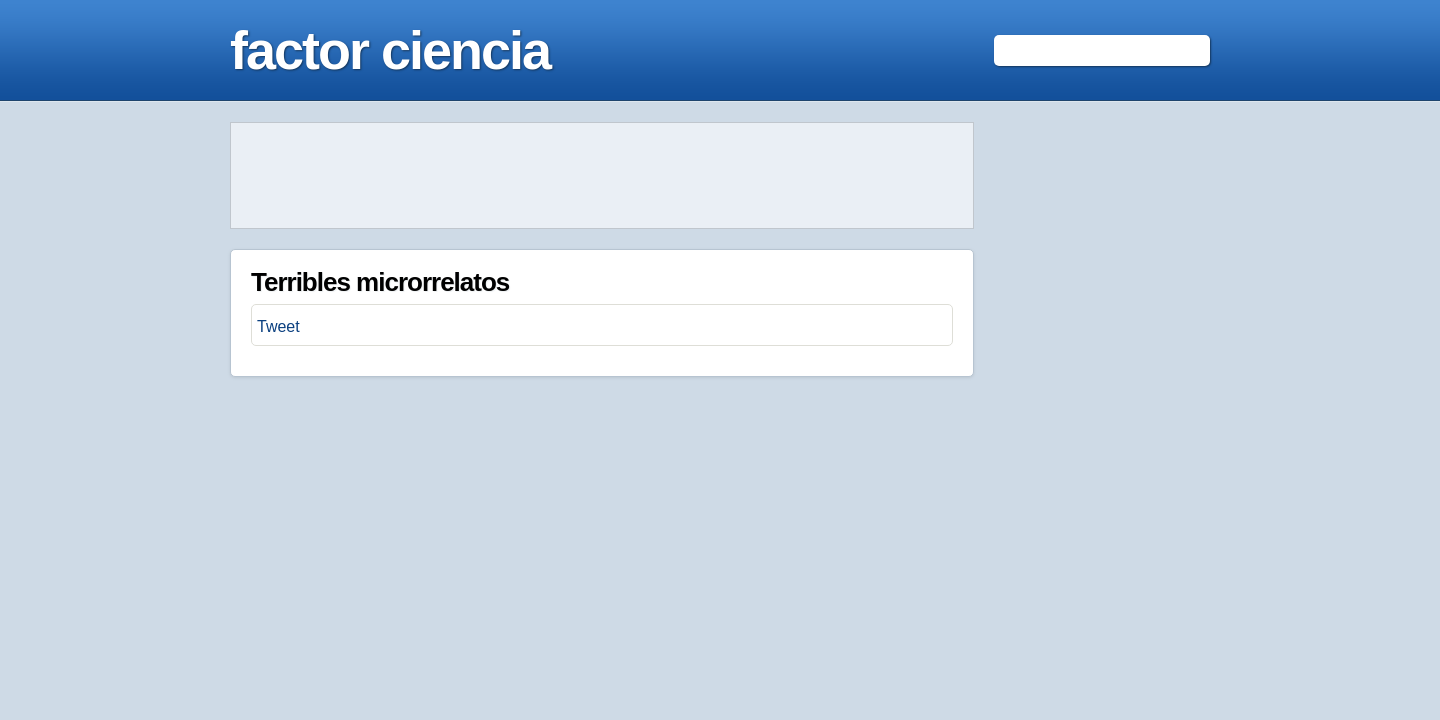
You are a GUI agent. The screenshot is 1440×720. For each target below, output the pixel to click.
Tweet (278, 326)
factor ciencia (390, 50)
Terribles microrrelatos (380, 282)
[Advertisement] (602, 176)
